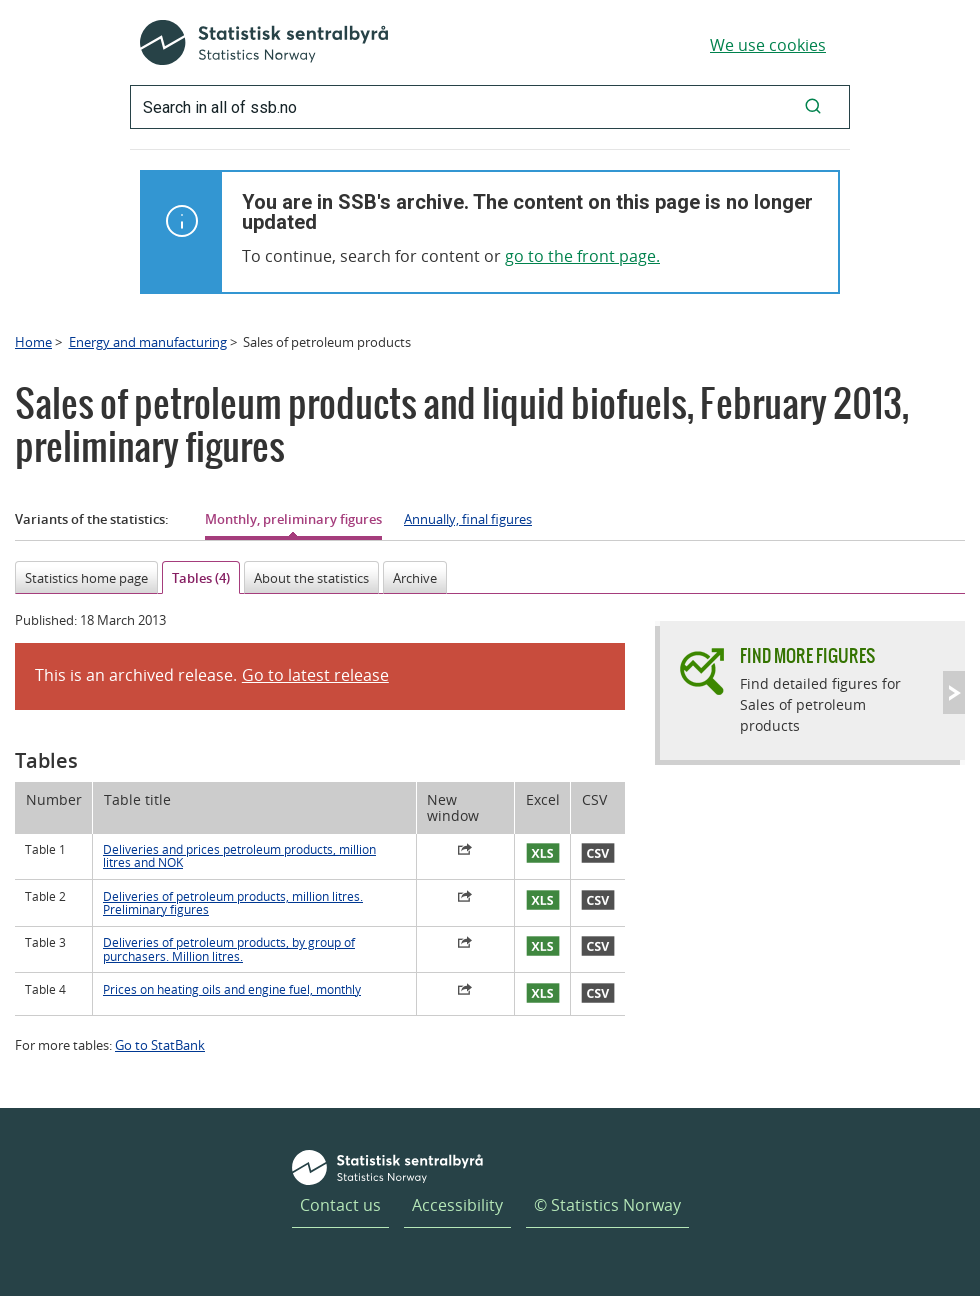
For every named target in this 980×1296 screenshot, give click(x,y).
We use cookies (768, 45)
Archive (415, 578)
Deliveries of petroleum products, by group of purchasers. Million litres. (229, 949)
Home (33, 342)
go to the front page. (582, 256)
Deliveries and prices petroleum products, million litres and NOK (239, 856)
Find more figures (807, 655)
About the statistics (311, 578)
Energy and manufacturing (148, 342)
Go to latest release (315, 675)
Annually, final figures (468, 519)
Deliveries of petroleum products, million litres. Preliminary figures (233, 903)
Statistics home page (86, 578)
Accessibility (457, 1205)
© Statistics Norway (607, 1205)
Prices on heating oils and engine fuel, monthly (232, 989)
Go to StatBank (160, 1045)
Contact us (340, 1205)
